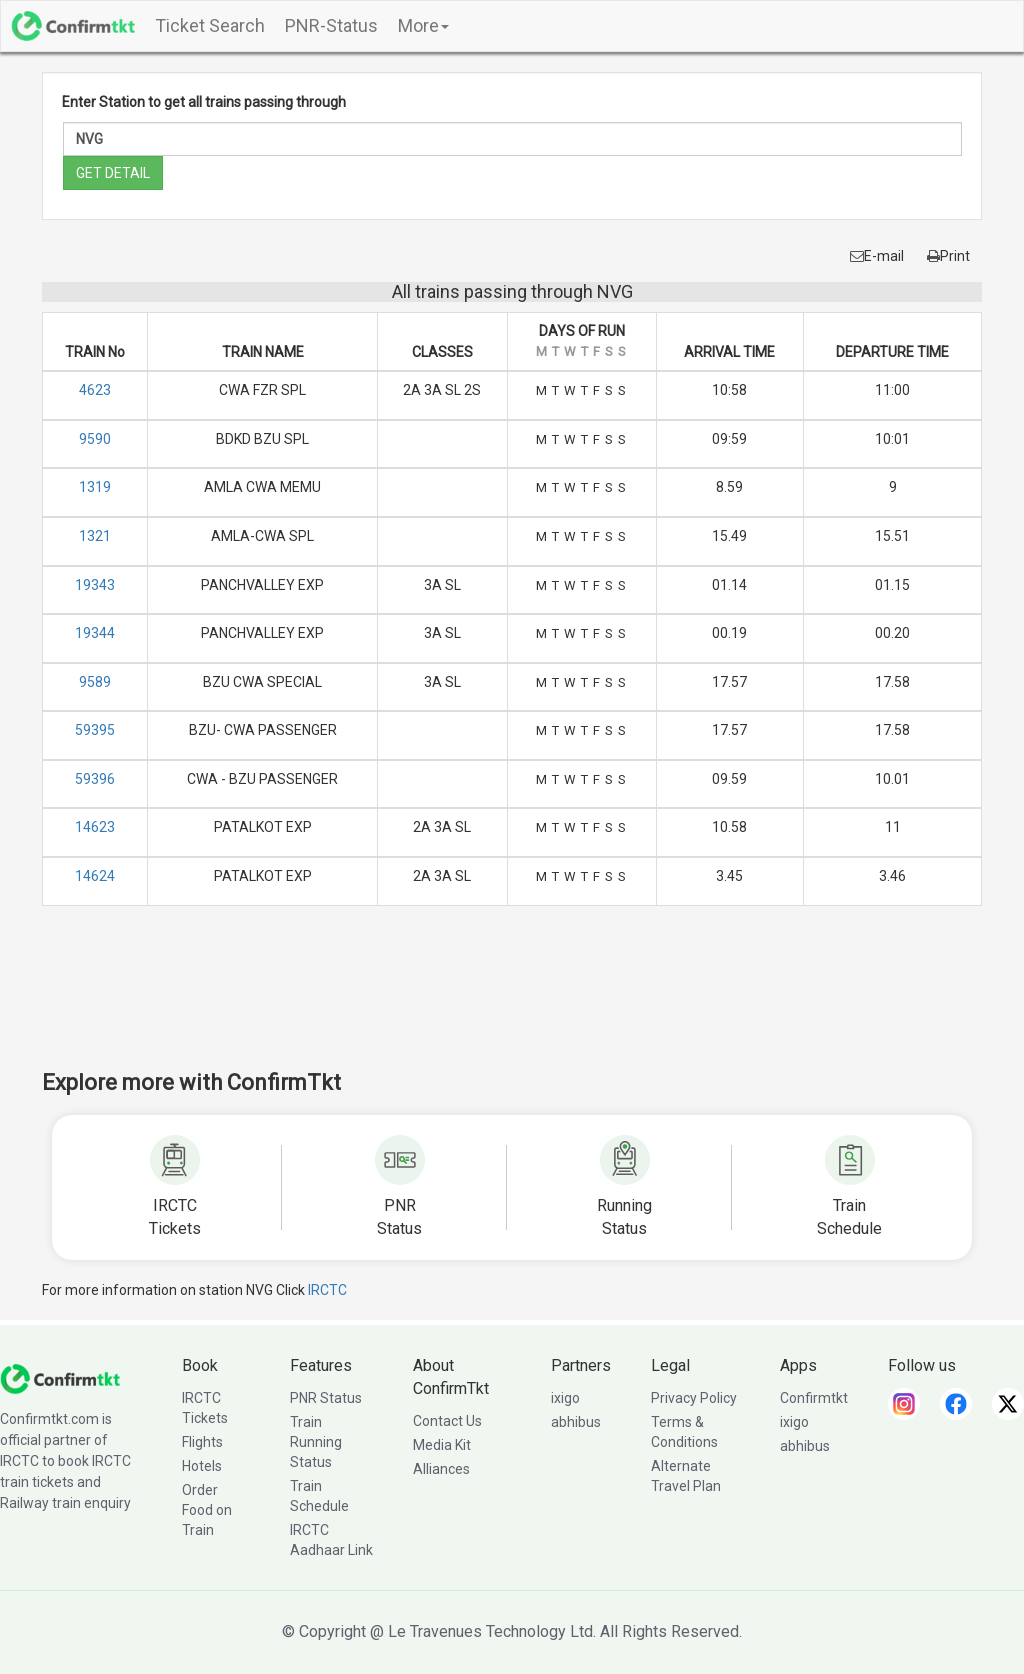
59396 (95, 779)
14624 (95, 876)
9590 (95, 439)
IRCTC (327, 1290)
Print (948, 256)
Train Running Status (316, 1442)
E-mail (877, 256)
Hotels (202, 1466)
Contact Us (447, 1421)
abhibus (576, 1422)
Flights (202, 1442)
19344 (95, 633)
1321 (95, 536)
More (423, 25)
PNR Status (326, 1398)
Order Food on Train (207, 1510)
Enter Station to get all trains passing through (204, 102)
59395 (95, 730)
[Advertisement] (512, 1001)
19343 (95, 585)
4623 (95, 390)
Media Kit (442, 1445)
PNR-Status (331, 25)
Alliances (441, 1469)
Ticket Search (210, 25)
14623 (95, 827)
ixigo (565, 1398)
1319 (95, 487)
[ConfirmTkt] (60, 1378)
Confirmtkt (814, 1398)
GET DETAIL (113, 173)
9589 (95, 682)
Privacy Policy (694, 1398)
